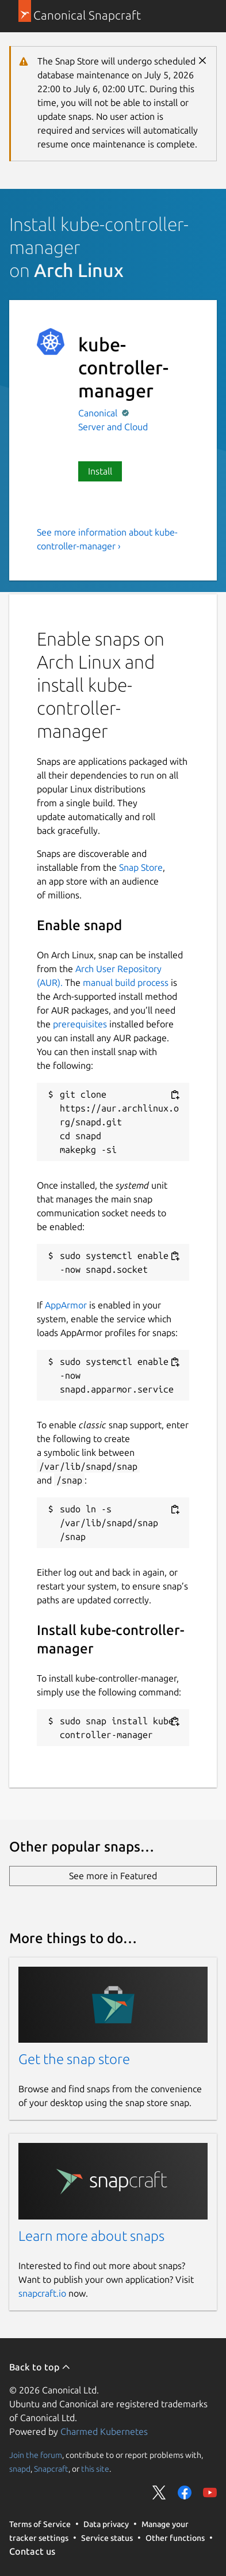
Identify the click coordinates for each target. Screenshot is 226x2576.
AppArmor (66, 1305)
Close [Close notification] (202, 60)
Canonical (99, 413)
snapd (19, 2468)
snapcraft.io (42, 2293)
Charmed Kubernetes (104, 2431)
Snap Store (141, 867)
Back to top (40, 2367)
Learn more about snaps (91, 2236)
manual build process (125, 982)
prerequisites (80, 1024)
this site (95, 2468)
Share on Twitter (159, 2492)
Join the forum (35, 2455)
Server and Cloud (113, 427)
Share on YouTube (210, 2492)
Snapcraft (51, 2468)
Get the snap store (74, 2059)
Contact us (32, 2551)
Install (100, 471)
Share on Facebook (184, 2492)
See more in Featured (113, 1876)
